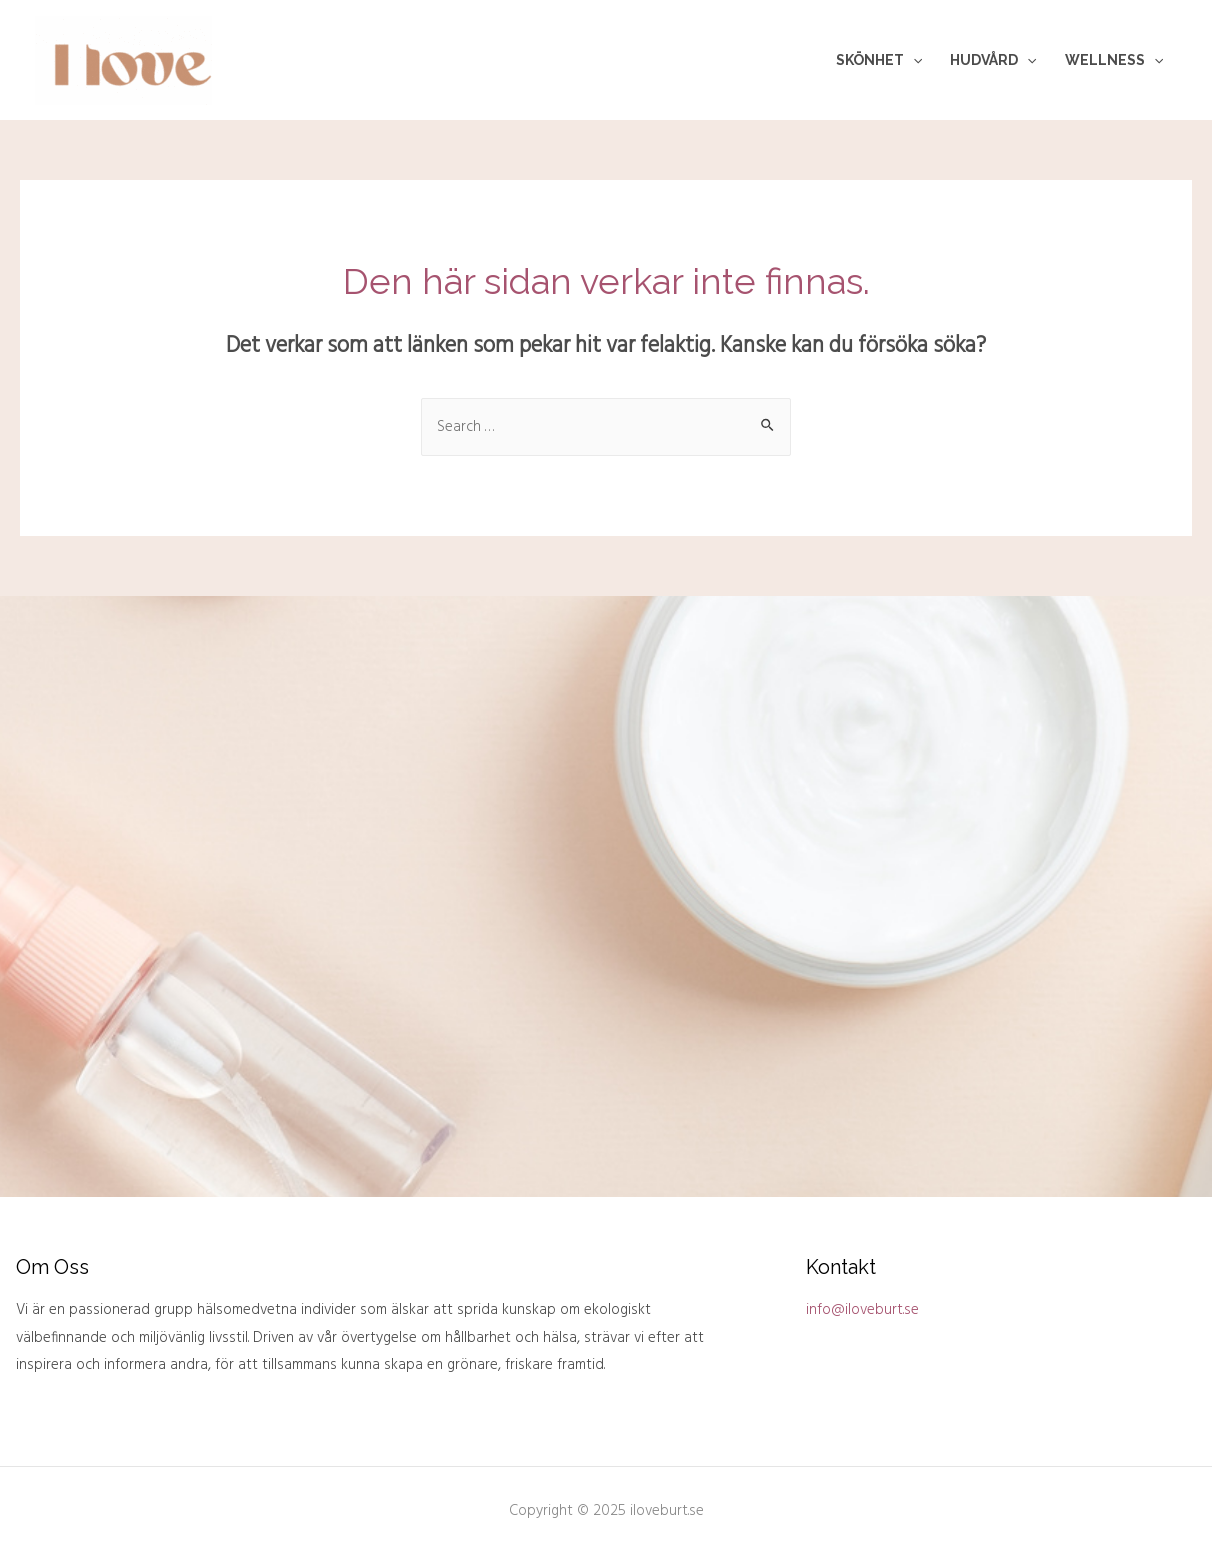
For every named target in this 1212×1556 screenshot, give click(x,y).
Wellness (1114, 60)
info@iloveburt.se (862, 1310)
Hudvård (993, 60)
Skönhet (879, 60)
